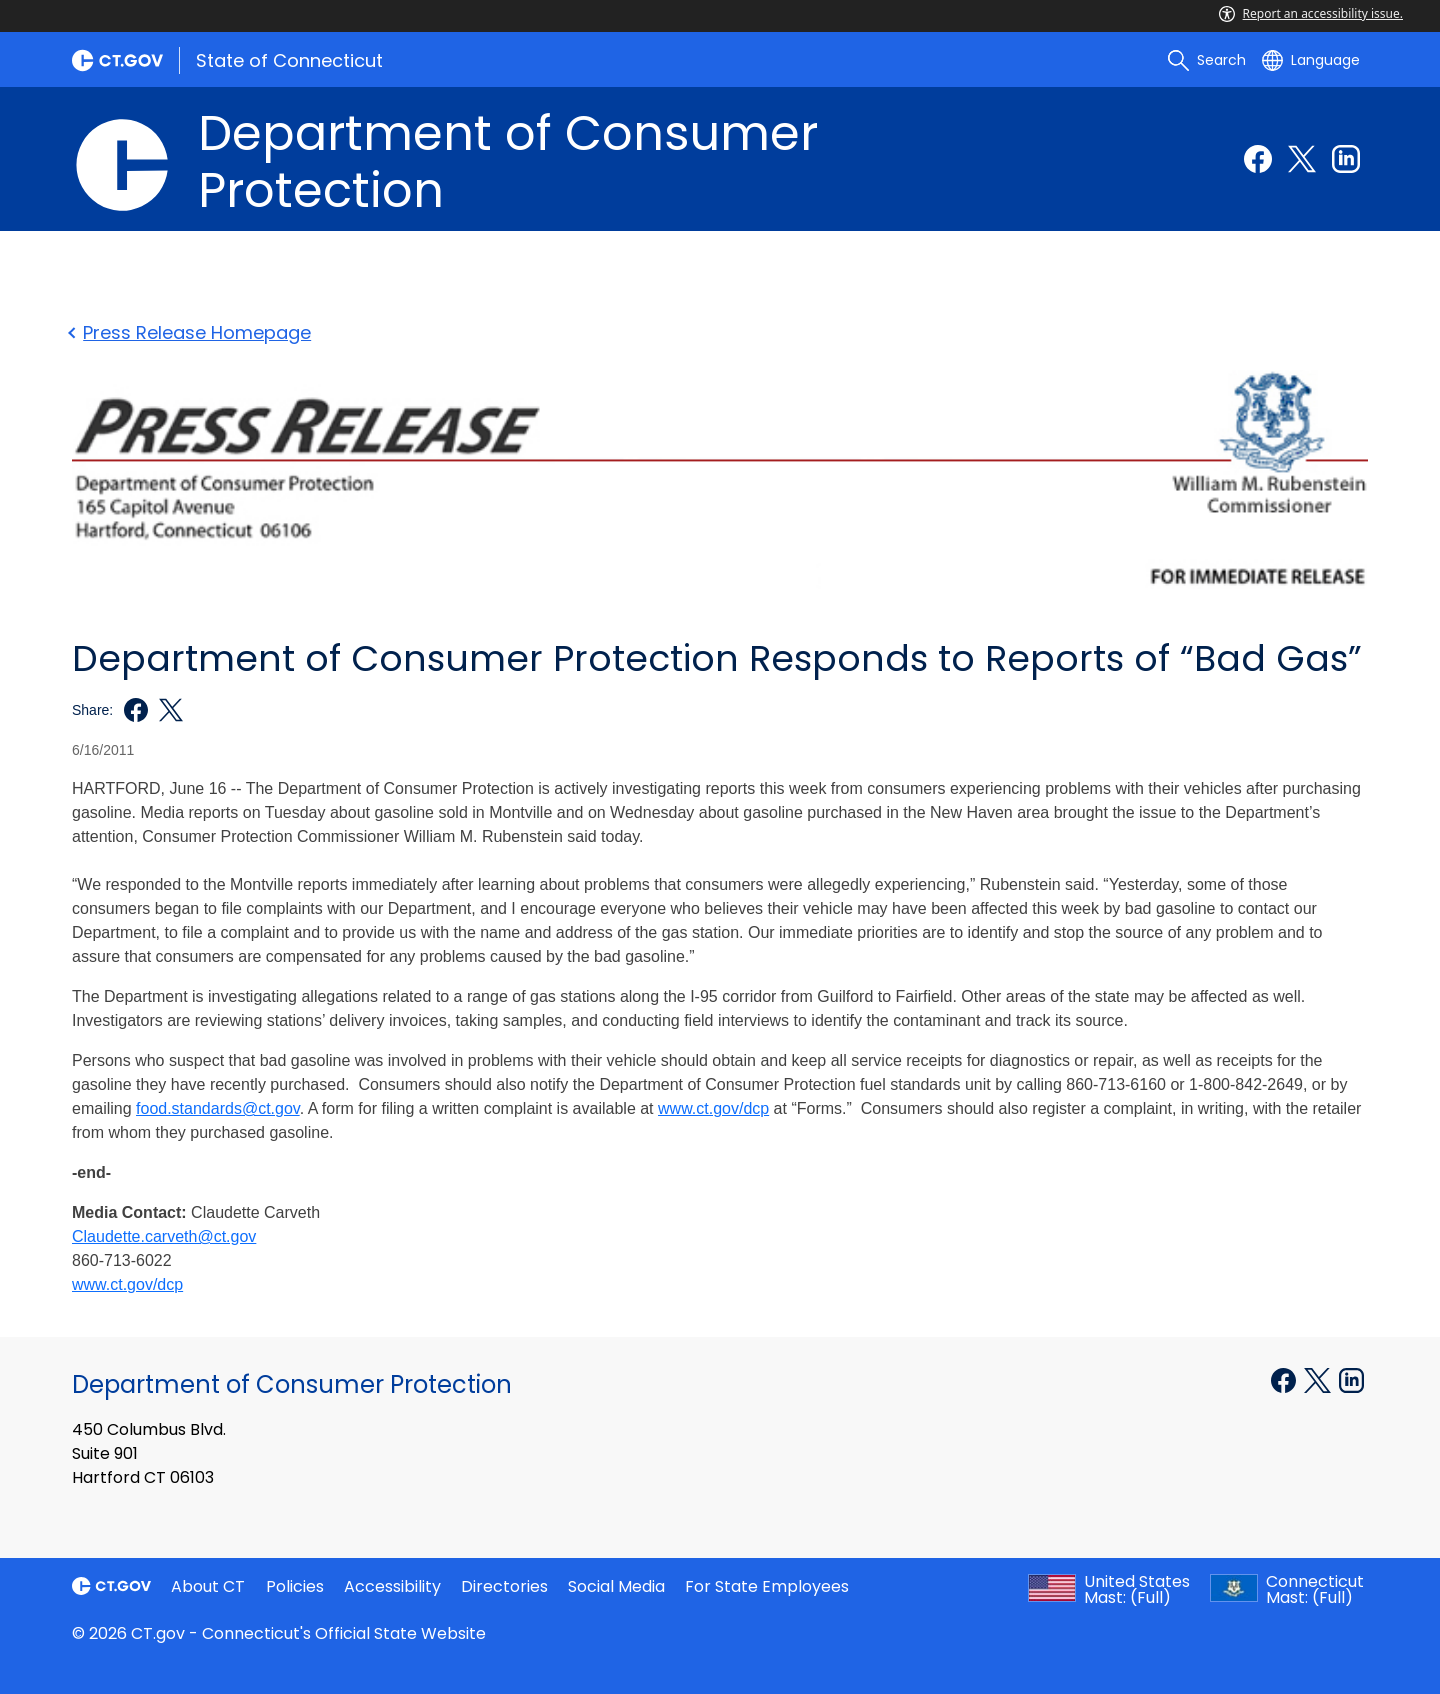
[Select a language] (1311, 60)
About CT (208, 1586)
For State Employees (767, 1586)
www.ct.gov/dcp (127, 1284)
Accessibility (392, 1586)
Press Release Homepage (191, 332)
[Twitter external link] (1302, 159)
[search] (1207, 60)
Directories (504, 1586)
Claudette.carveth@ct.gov (164, 1236)
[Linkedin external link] (1346, 159)
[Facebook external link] (1258, 159)
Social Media (616, 1586)
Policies (295, 1586)
